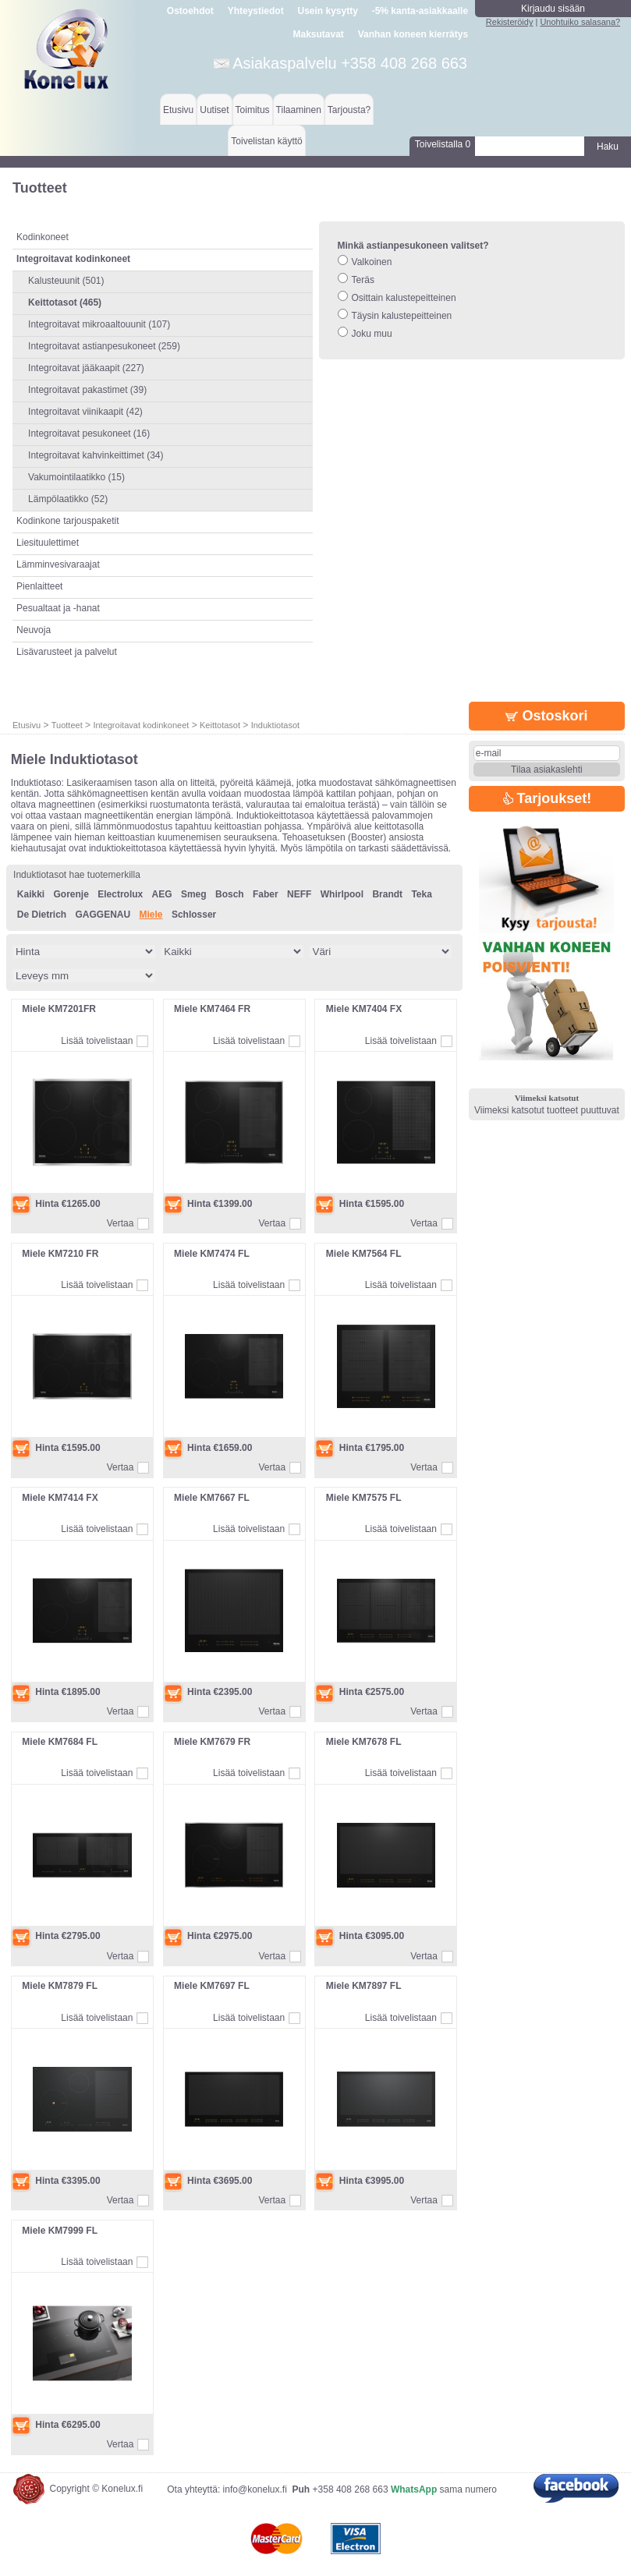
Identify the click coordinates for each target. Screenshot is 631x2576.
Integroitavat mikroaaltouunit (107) (99, 324)
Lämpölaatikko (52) (68, 499)
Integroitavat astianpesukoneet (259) (104, 346)
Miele (151, 914)
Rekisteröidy (510, 22)
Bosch (229, 894)
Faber (265, 894)
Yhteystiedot (256, 10)
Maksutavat (318, 34)
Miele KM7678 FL (364, 1741)
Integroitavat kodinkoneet (141, 725)
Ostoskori (546, 716)
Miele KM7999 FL (59, 2230)
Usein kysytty (327, 10)
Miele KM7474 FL (212, 1253)
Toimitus (253, 109)
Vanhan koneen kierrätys (413, 34)
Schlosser (194, 914)
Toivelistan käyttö (266, 141)
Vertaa (120, 1223)
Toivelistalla (442, 144)
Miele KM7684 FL (59, 1741)
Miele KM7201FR (59, 1008)
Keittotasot (220, 725)
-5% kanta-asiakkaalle (420, 10)
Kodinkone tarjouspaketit (67, 520)
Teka (421, 894)
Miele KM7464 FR (212, 1008)
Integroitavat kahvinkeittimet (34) (95, 455)
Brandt (387, 894)
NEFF (299, 894)
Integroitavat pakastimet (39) (87, 389)
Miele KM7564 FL (364, 1253)
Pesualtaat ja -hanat (58, 608)
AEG (162, 894)
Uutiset (214, 109)
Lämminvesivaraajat (58, 564)
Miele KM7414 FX (59, 1497)
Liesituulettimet (47, 542)
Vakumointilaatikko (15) (76, 477)
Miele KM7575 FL (364, 1497)
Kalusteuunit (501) (66, 280)
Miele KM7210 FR (60, 1253)
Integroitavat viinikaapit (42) (85, 411)
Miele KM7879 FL (59, 1985)
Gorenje (71, 894)
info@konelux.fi (255, 2489)
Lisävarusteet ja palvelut (66, 651)
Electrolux (120, 894)
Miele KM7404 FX (364, 1008)
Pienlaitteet (39, 586)
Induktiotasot (275, 725)
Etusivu (178, 109)
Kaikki (30, 894)
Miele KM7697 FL (212, 1985)
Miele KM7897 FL (364, 1985)
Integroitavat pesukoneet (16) (89, 433)
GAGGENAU (103, 914)
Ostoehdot (190, 10)
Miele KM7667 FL (212, 1497)
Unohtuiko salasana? (580, 22)
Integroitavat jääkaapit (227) (86, 368)
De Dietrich (41, 914)
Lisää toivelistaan (97, 1040)
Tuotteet (67, 725)
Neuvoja (33, 630)
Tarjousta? (349, 109)
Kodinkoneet (42, 237)
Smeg (194, 894)
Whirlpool (342, 894)
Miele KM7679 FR (212, 1741)
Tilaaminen (298, 109)
